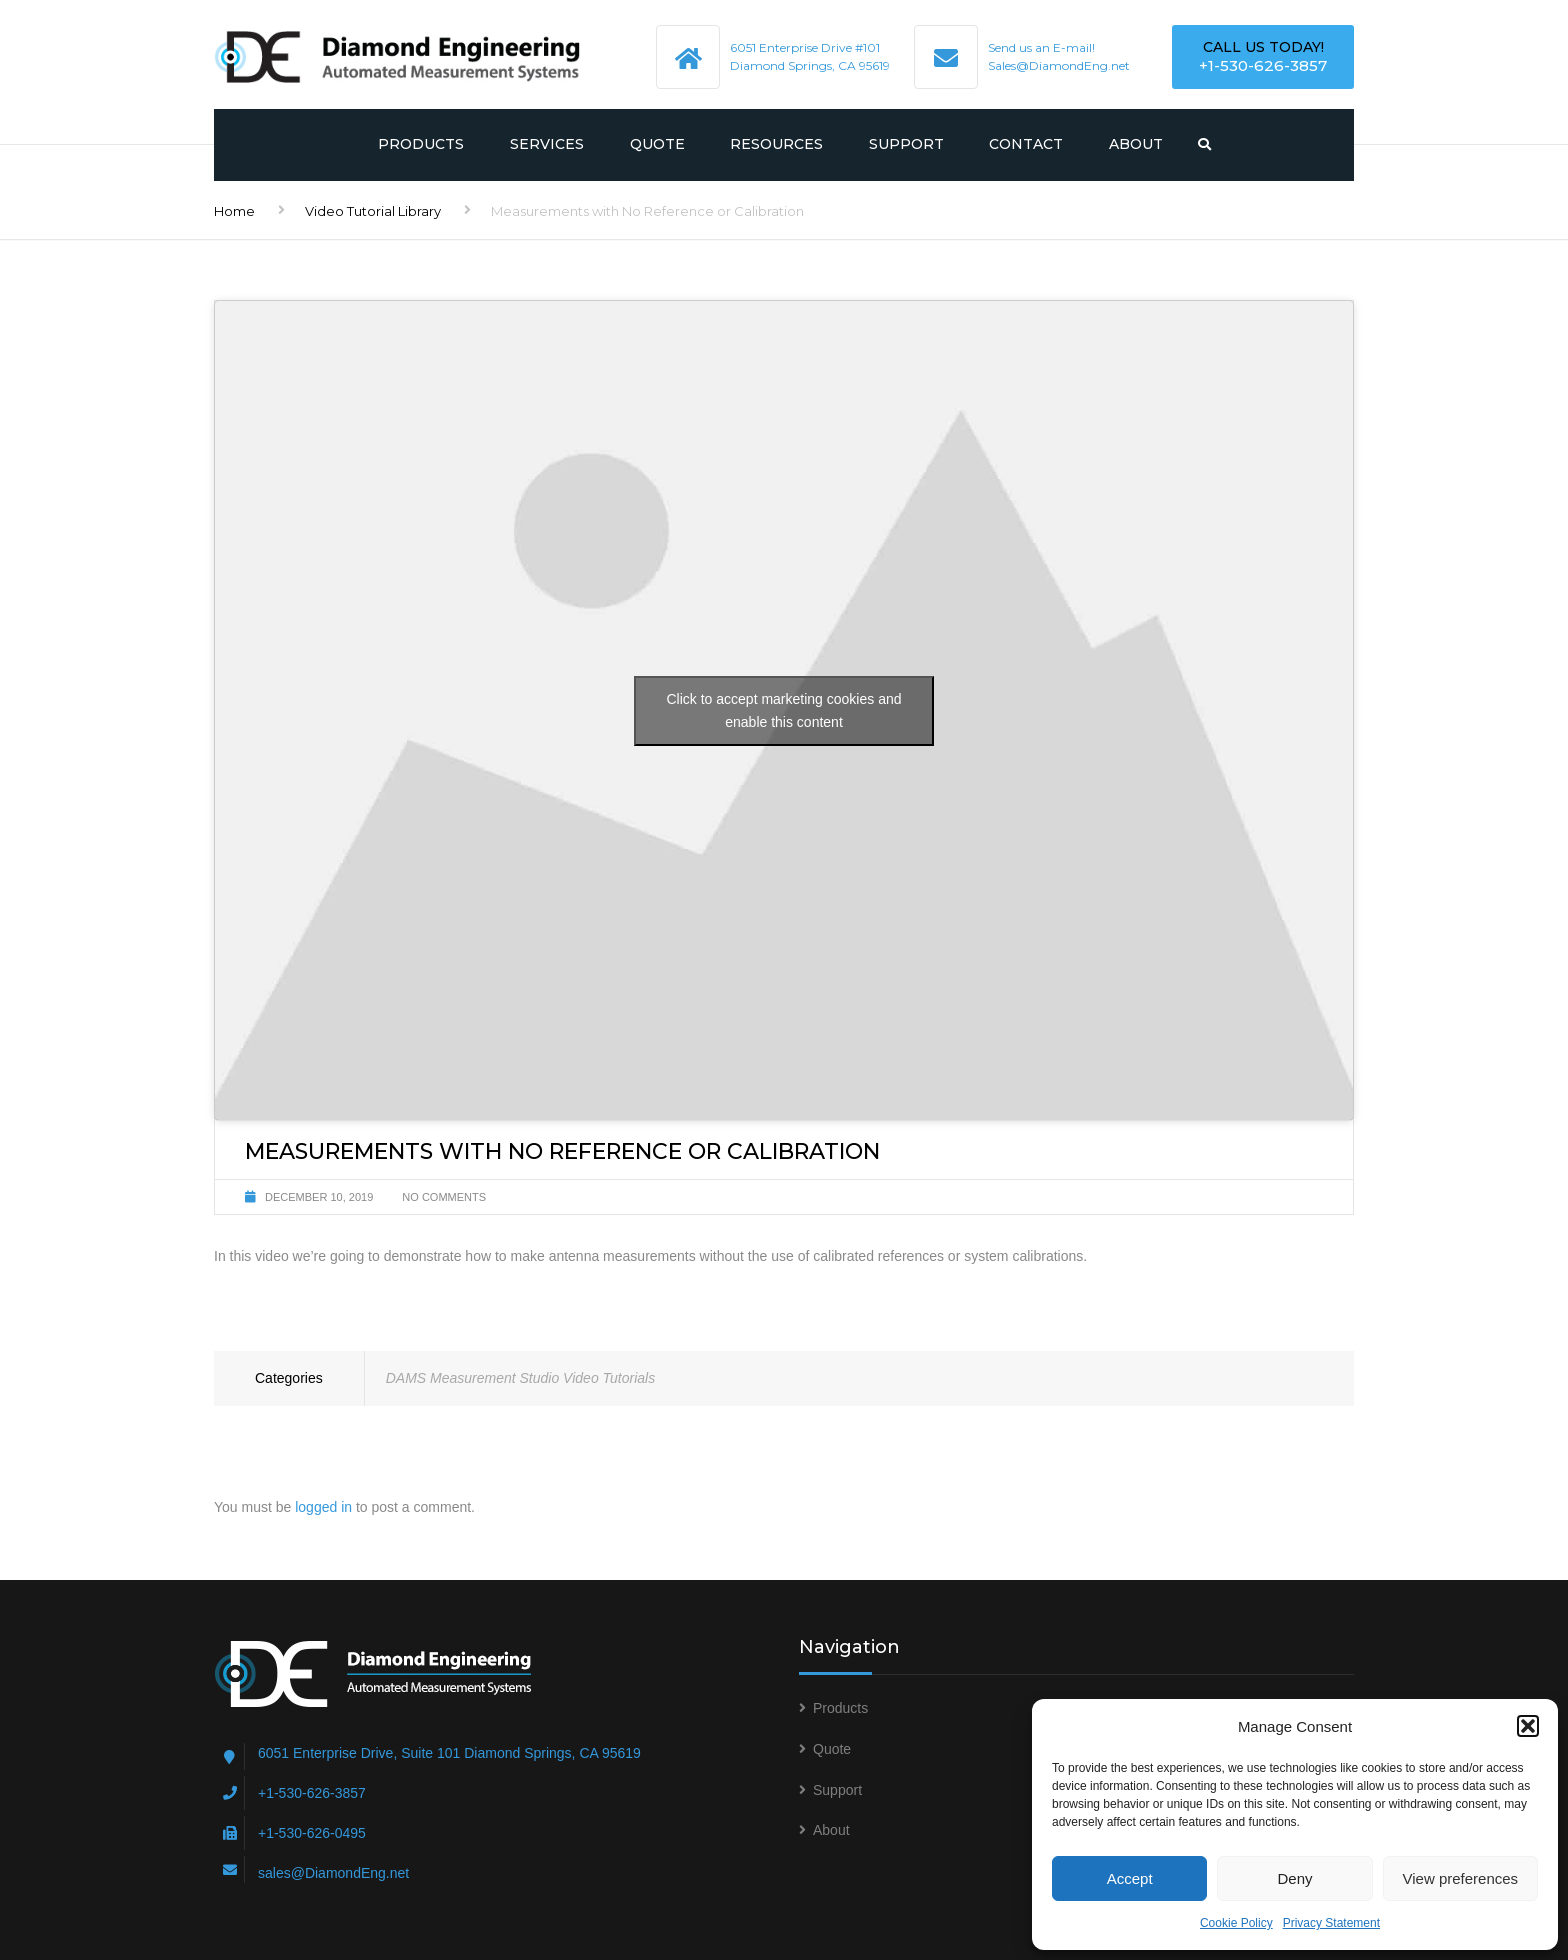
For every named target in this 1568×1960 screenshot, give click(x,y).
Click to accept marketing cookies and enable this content (784, 710)
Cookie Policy (1236, 1923)
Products (421, 144)
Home (234, 211)
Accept (1130, 1878)
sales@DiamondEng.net (333, 1873)
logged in (323, 1507)
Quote (657, 144)
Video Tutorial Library (373, 211)
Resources (776, 144)
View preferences (1461, 1878)
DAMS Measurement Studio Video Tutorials (521, 1378)
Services (547, 144)
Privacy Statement (1331, 1923)
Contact (1026, 144)
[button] (1528, 1726)
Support (906, 144)
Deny (1294, 1878)
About (1136, 144)
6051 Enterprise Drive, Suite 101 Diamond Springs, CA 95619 (449, 1753)
